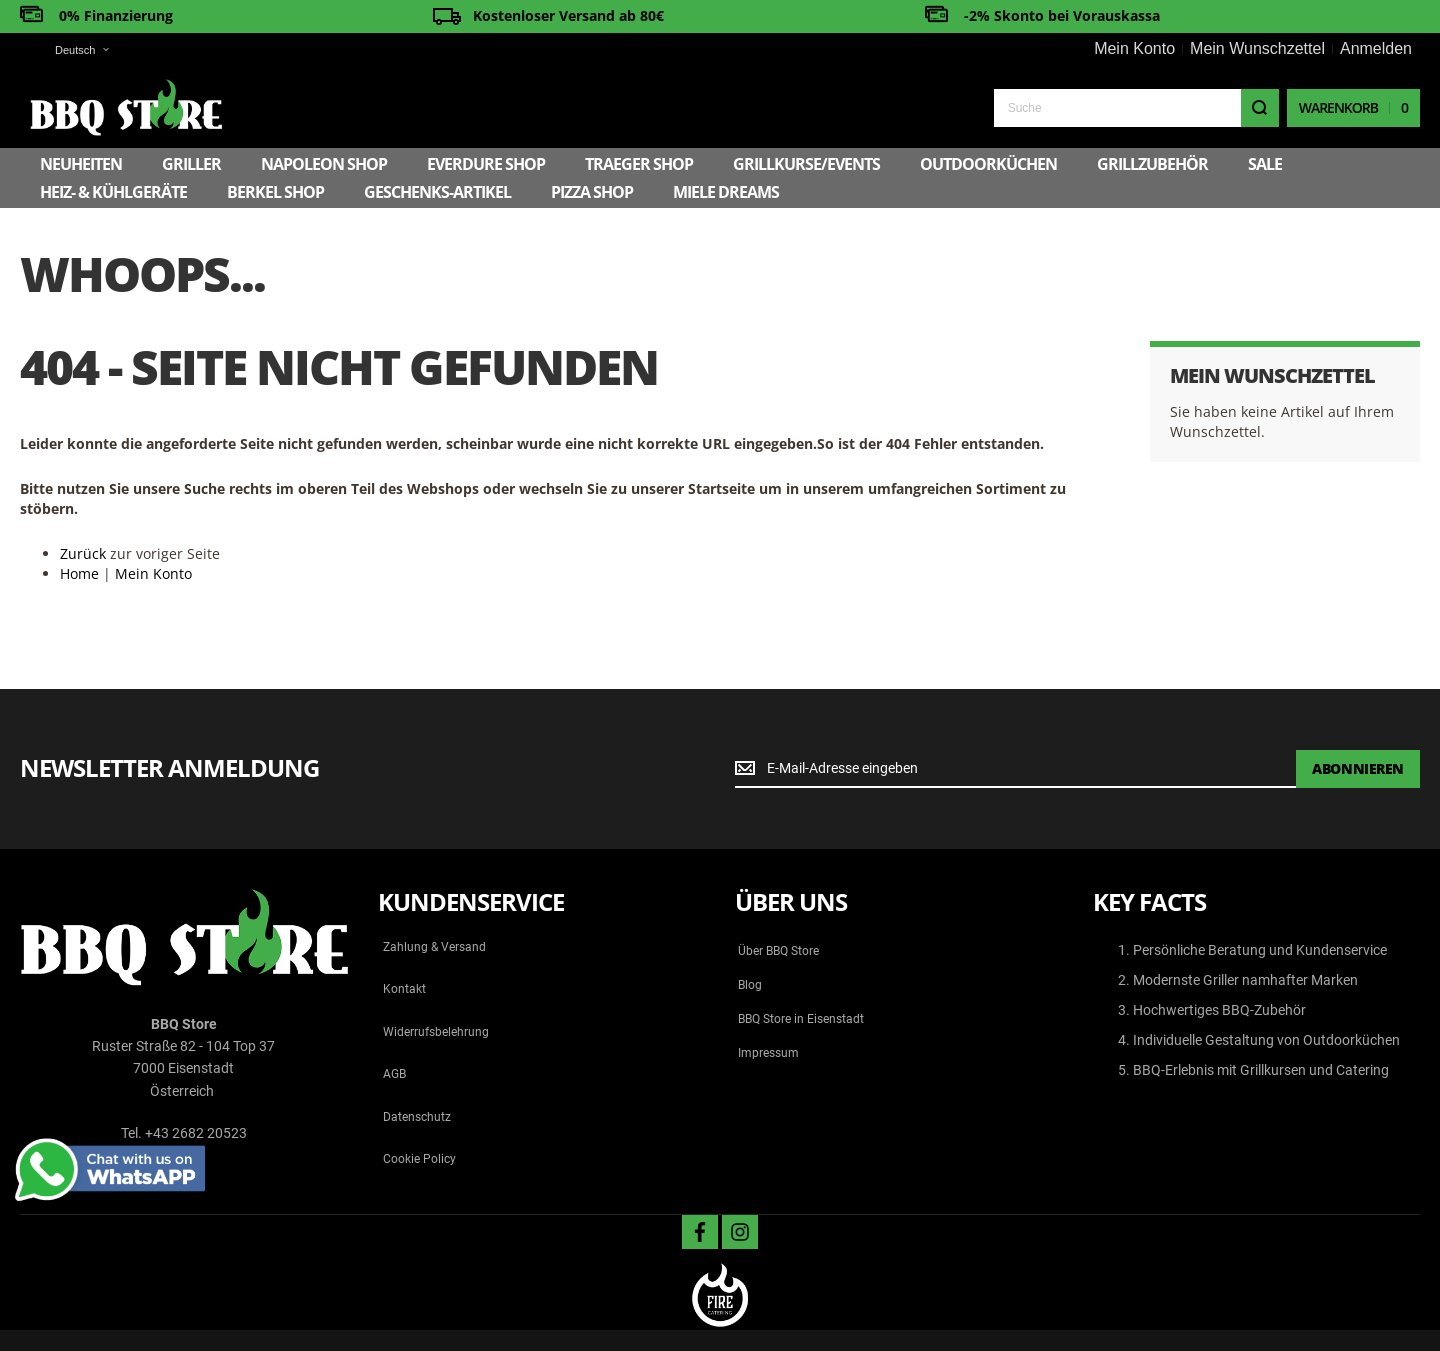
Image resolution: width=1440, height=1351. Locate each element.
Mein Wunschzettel (1257, 48)
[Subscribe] (1358, 769)
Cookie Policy (419, 1159)
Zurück (83, 553)
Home (79, 573)
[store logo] (126, 107)
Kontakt (404, 989)
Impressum (768, 1053)
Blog (750, 985)
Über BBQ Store (778, 951)
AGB (394, 1074)
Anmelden (1376, 48)
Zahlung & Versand (434, 947)
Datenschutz (417, 1117)
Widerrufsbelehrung (436, 1032)
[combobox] (1136, 108)
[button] (69, 50)
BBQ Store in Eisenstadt (801, 1019)
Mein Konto (1134, 48)
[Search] (1260, 108)
